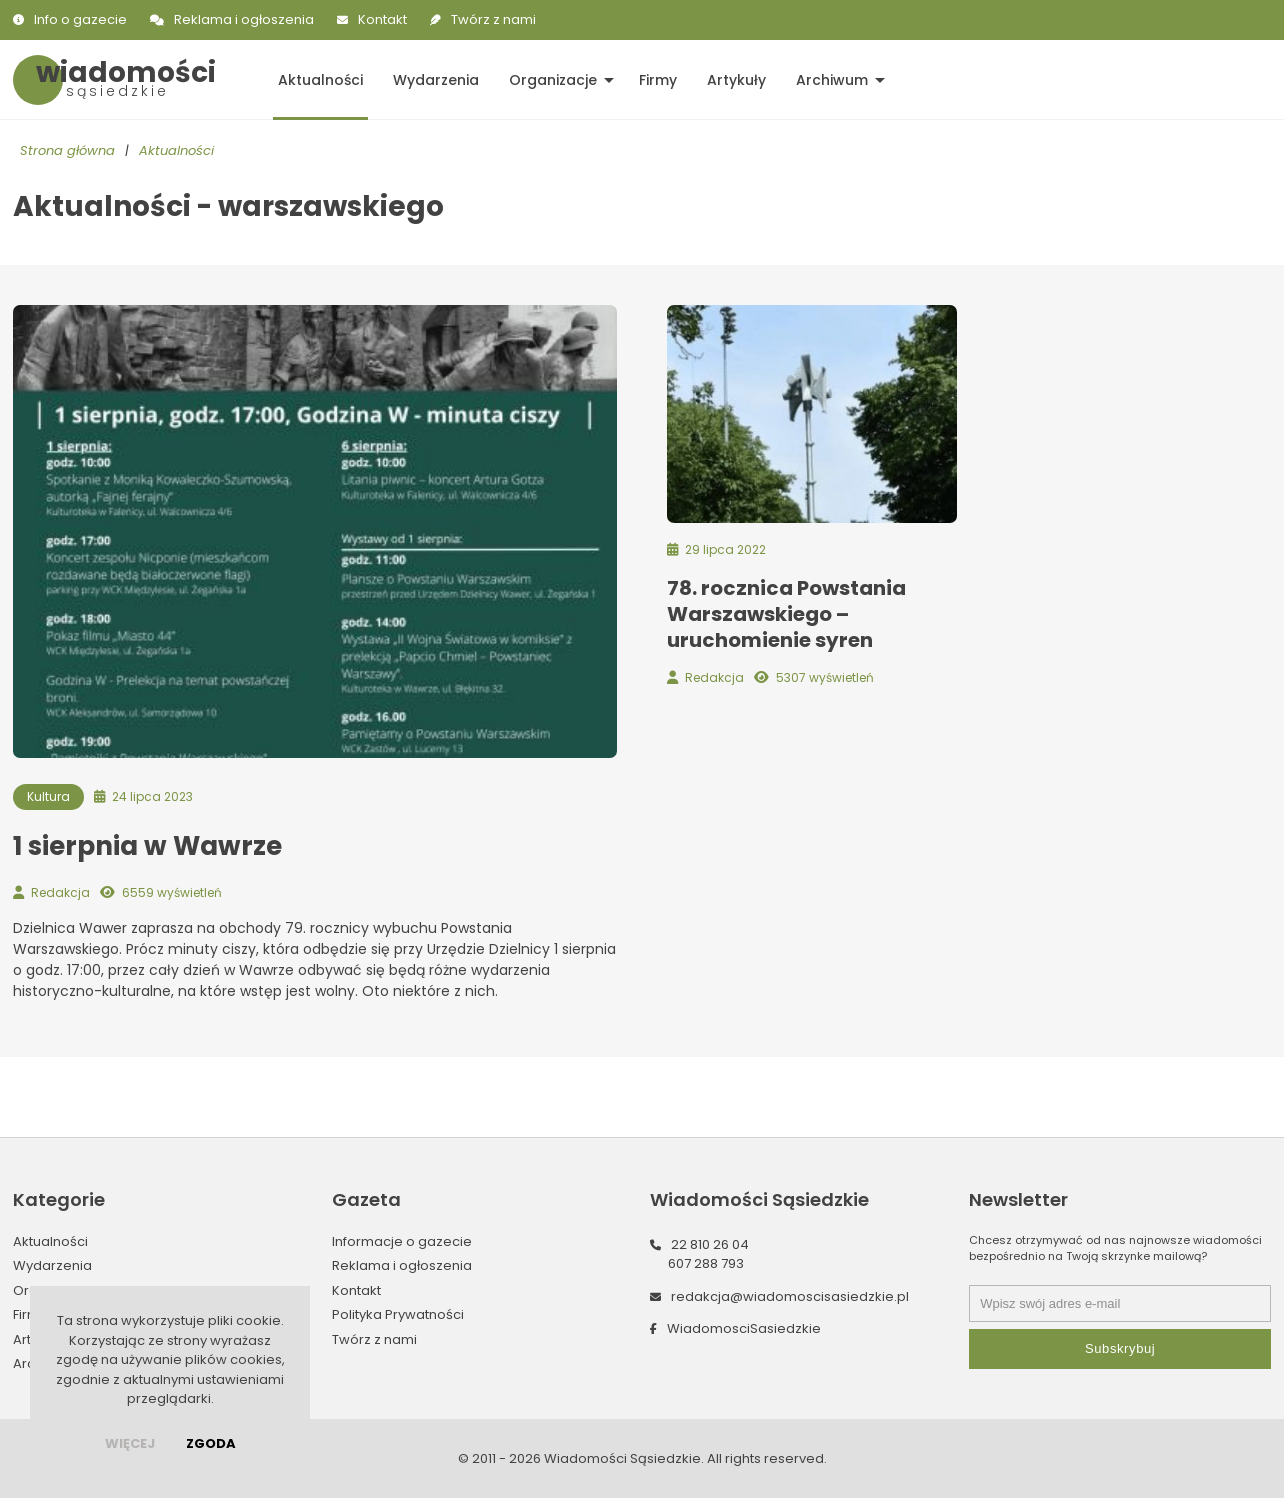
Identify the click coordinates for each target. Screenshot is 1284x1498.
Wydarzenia (436, 80)
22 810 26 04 (710, 1244)
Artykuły (736, 80)
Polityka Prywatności (398, 1314)
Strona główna (67, 150)
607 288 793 (706, 1263)
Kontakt (382, 19)
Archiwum (832, 80)
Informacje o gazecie (402, 1241)
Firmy (658, 80)
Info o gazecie (80, 19)
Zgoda (211, 1443)
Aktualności (320, 80)
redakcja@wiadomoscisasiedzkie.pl (790, 1296)
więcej (130, 1443)
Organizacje (553, 80)
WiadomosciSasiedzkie (744, 1328)
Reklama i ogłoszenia (244, 19)
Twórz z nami (493, 19)
